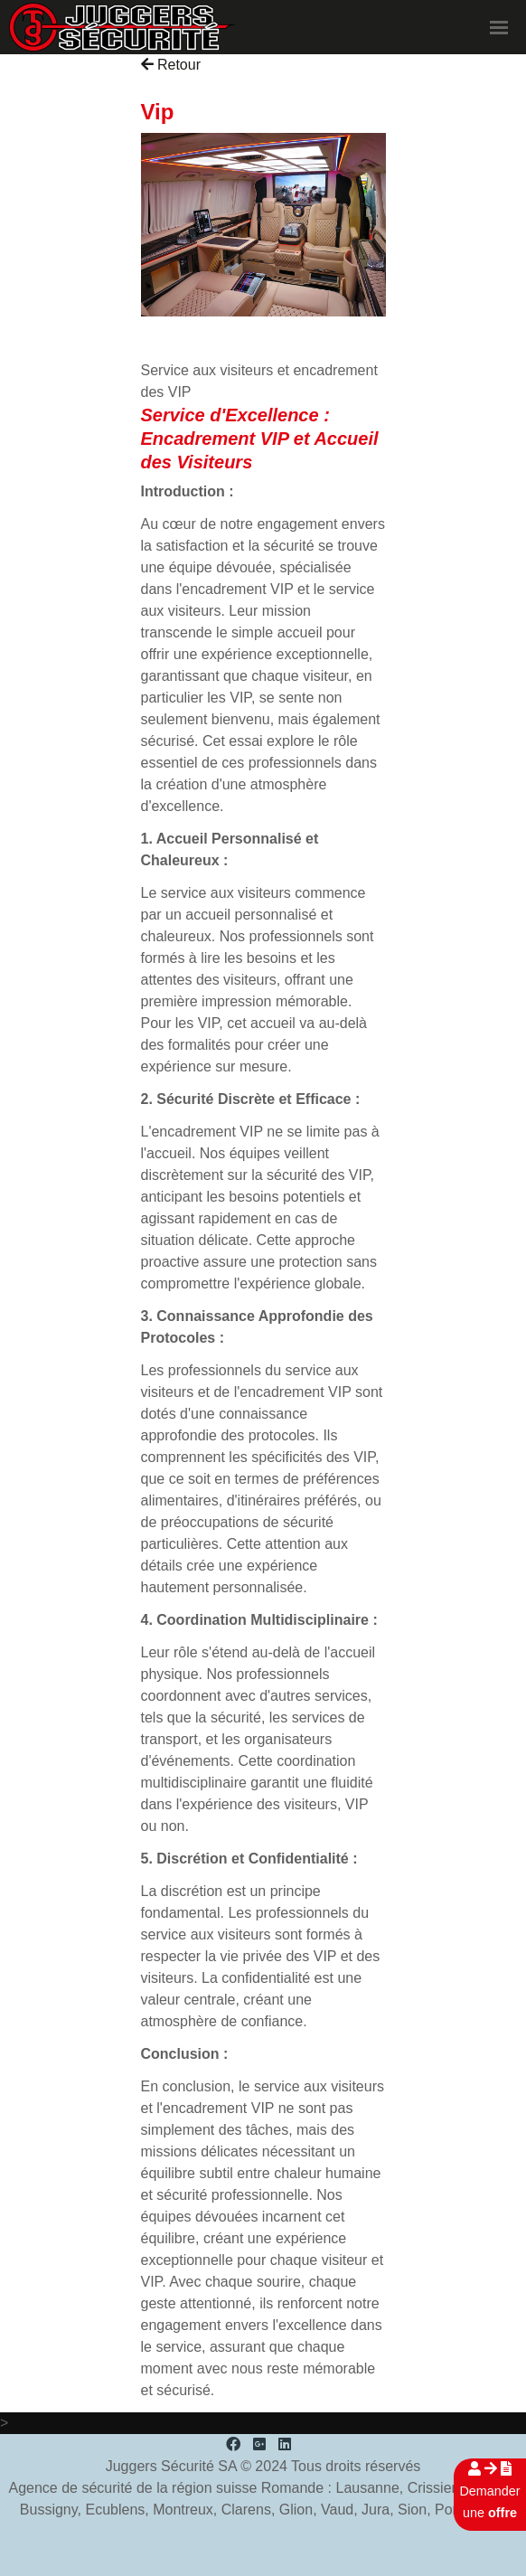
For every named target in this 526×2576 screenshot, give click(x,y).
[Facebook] (233, 2444)
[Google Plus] (259, 2444)
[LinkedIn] (284, 2444)
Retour (171, 64)
